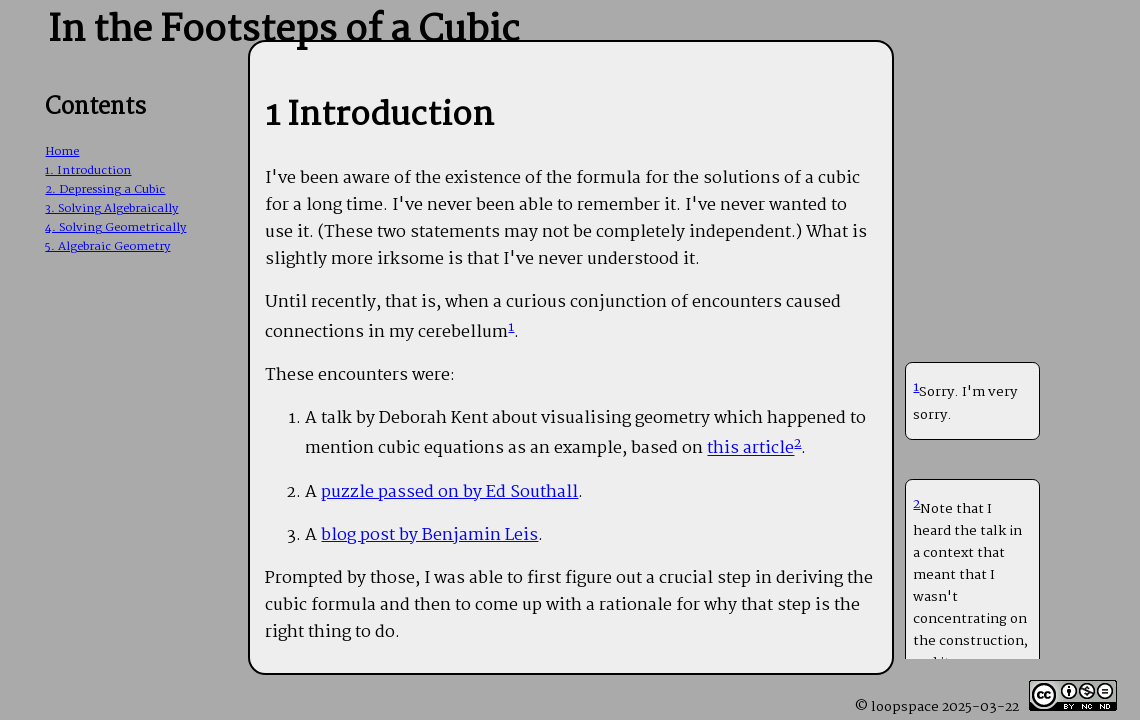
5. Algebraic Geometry (107, 246)
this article (750, 449)
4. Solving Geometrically (115, 227)
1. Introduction (88, 170)
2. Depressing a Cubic (105, 189)
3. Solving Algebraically (111, 208)
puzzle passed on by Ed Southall (449, 492)
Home (62, 151)
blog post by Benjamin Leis (429, 535)
